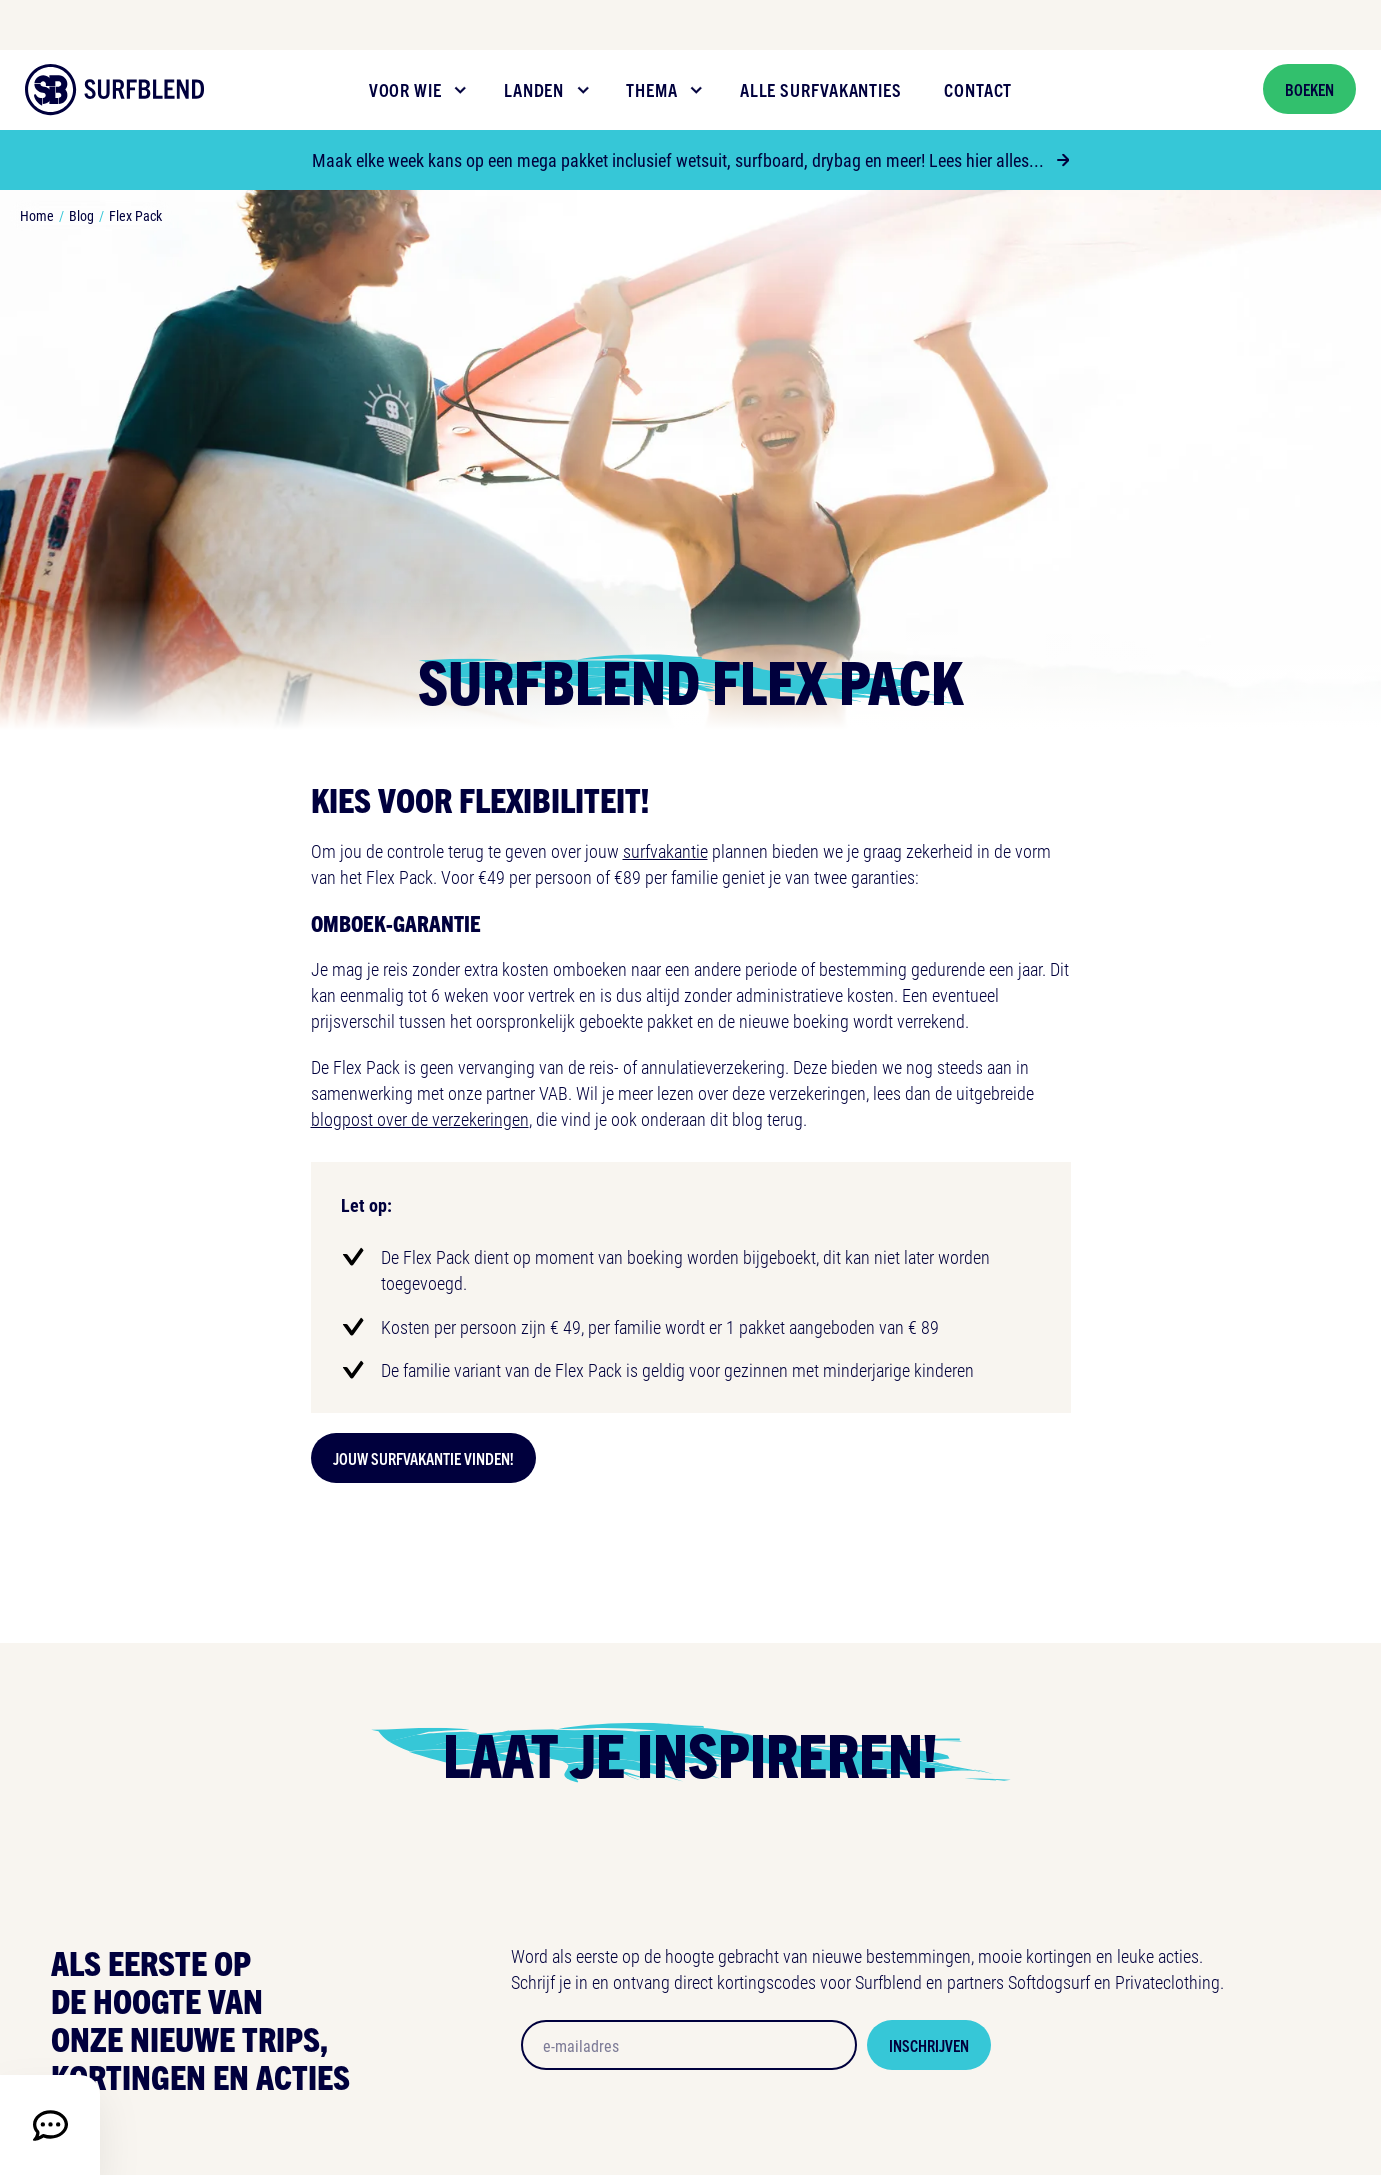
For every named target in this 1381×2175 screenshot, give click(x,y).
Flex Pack (135, 215)
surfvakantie (665, 851)
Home (37, 215)
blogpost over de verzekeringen (420, 1119)
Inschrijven (929, 2045)
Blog (81, 215)
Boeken (1309, 89)
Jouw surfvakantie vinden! (423, 1458)
